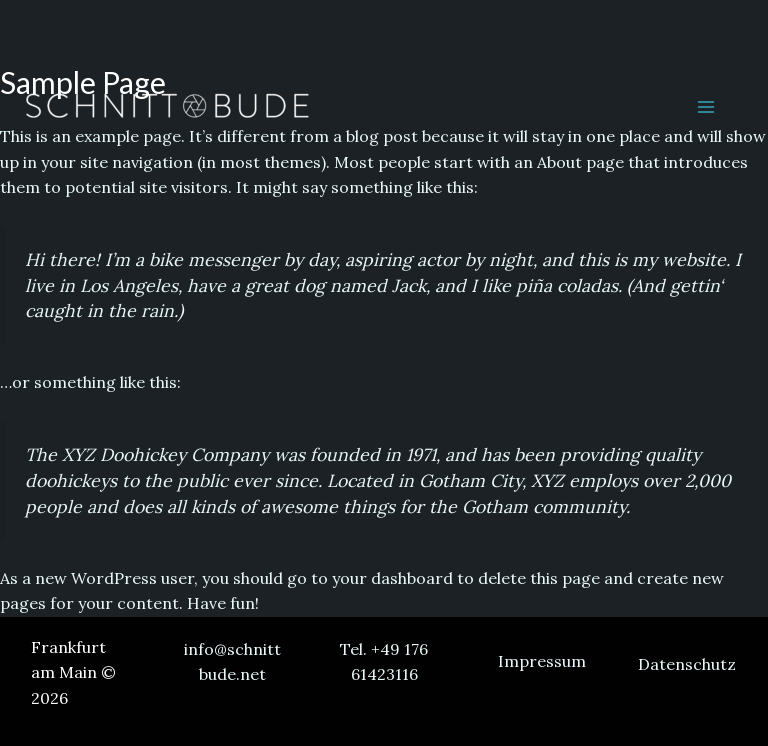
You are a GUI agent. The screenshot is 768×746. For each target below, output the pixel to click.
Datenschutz (687, 664)
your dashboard (392, 578)
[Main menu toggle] (706, 107)
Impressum (542, 661)
